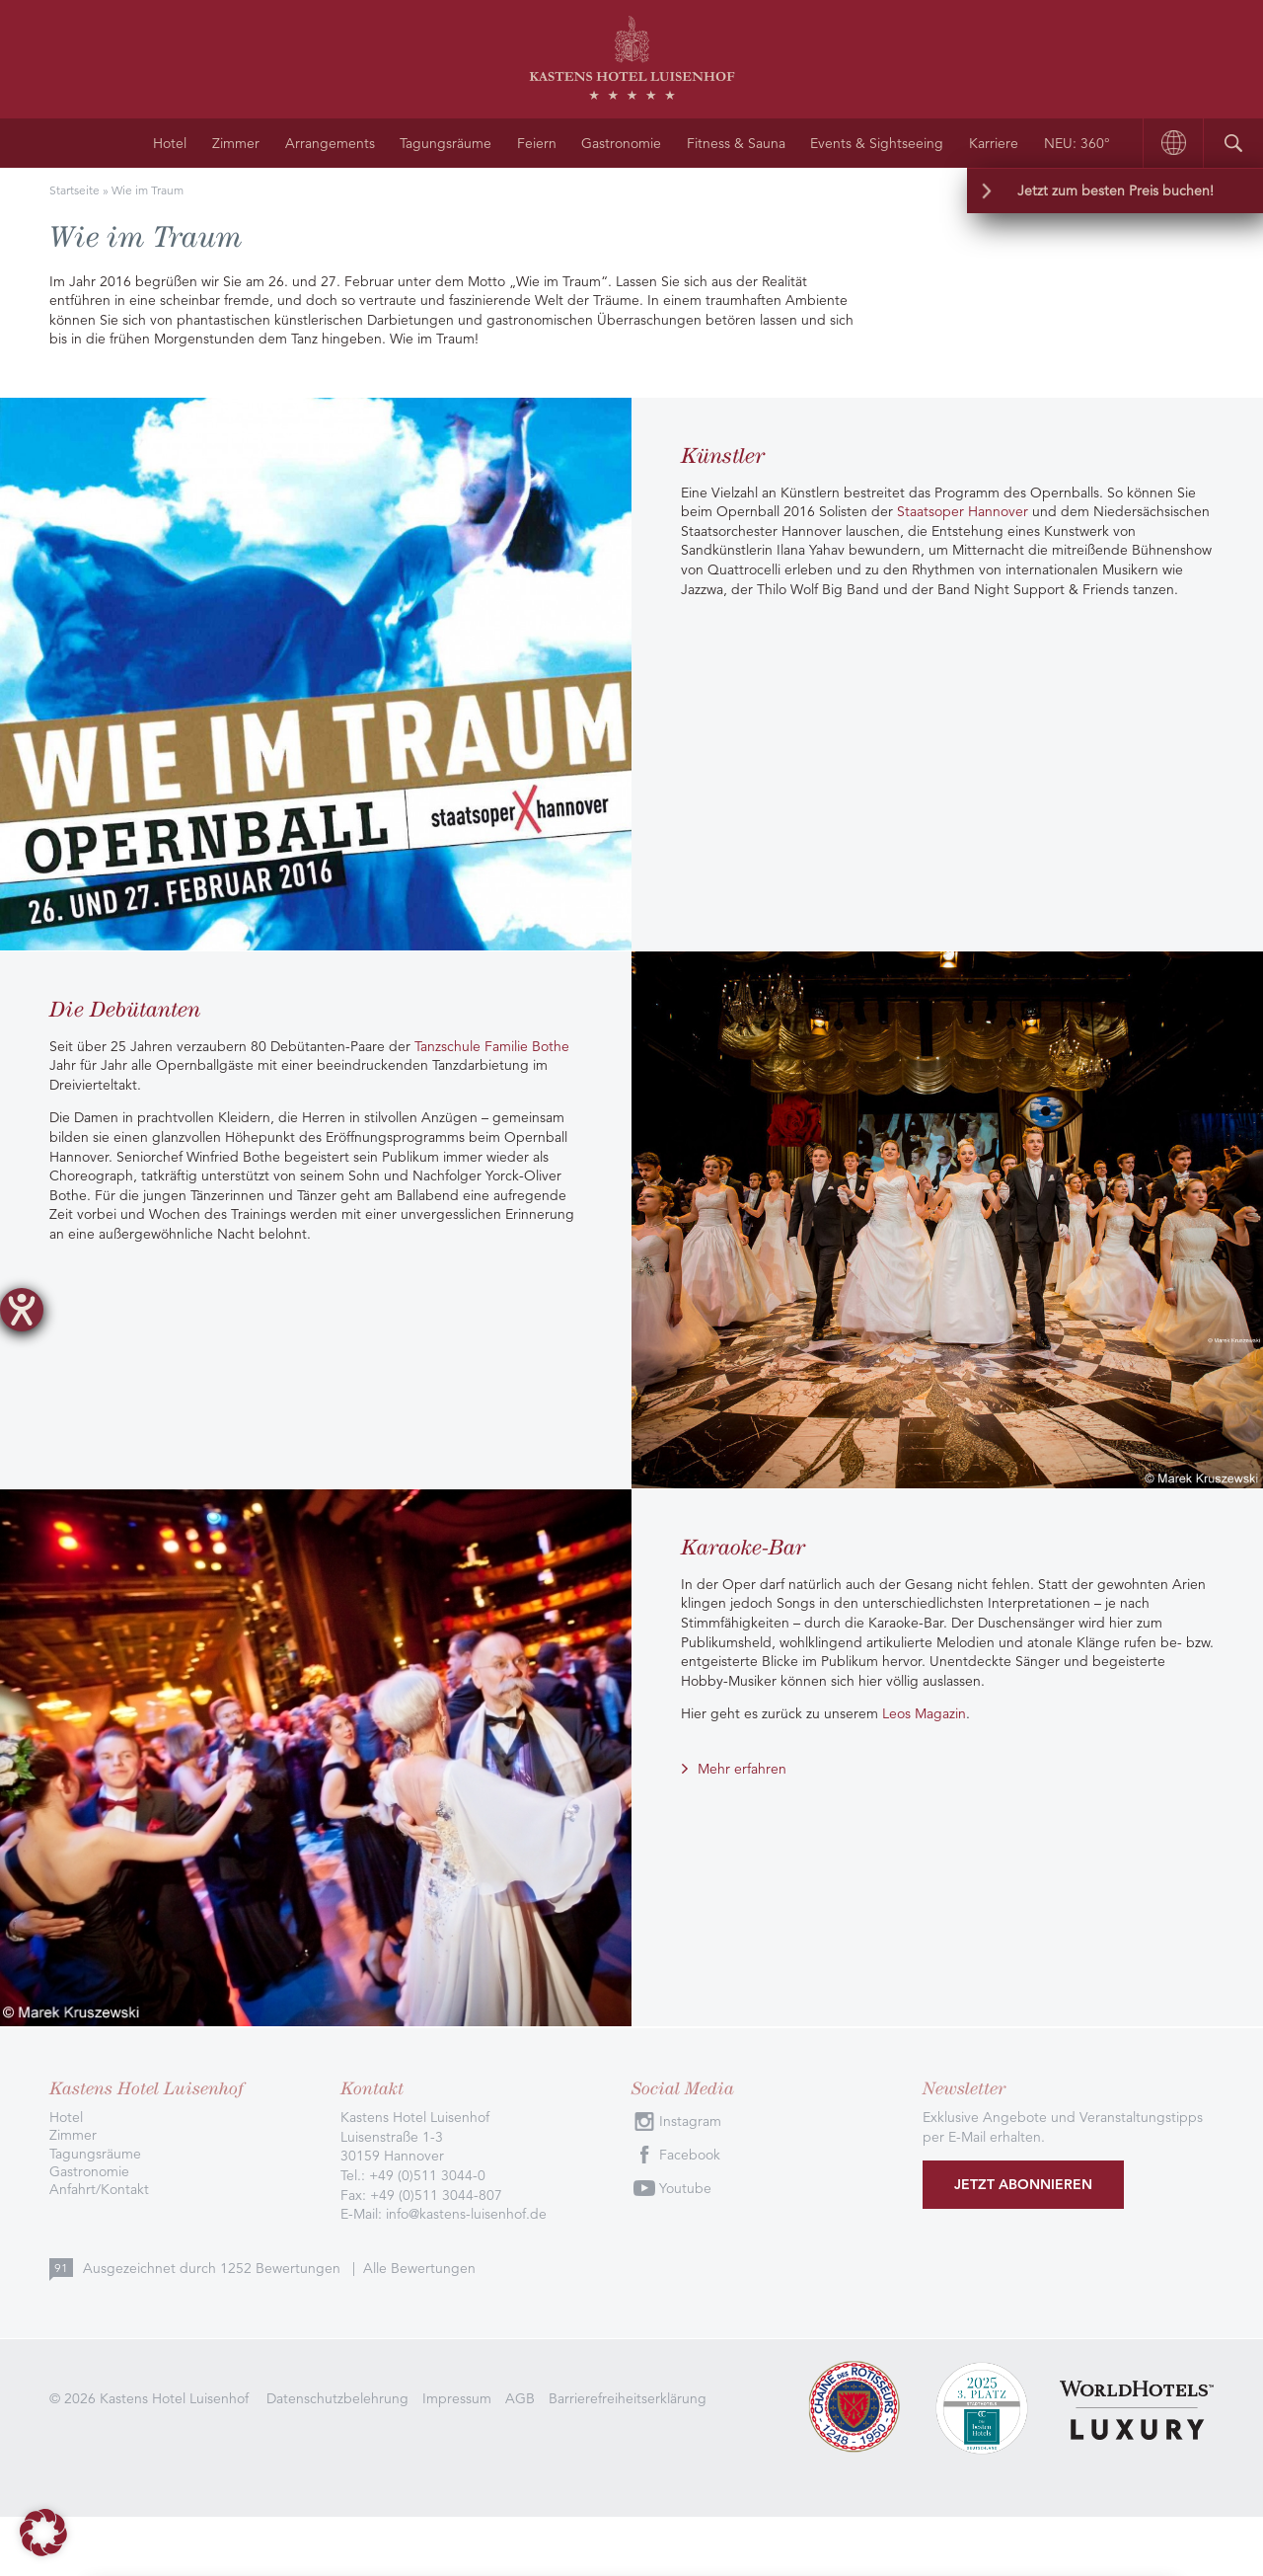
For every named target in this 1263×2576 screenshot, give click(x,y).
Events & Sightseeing (876, 143)
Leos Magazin (924, 1713)
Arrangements (330, 143)
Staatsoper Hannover (962, 511)
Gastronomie (621, 143)
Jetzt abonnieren (1023, 2184)
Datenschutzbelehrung (337, 2398)
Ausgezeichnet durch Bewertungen (213, 2268)
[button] (43, 2532)
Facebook (689, 2154)
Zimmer (236, 143)
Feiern (537, 143)
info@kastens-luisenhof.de (466, 2214)
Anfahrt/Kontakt (99, 2189)
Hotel (169, 143)
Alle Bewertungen (419, 2268)
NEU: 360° (1077, 143)
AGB (520, 2398)
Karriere (993, 143)
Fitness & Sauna (736, 143)
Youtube (685, 2188)
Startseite (74, 190)
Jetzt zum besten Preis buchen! (1115, 190)
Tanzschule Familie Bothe (491, 1046)
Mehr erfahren (742, 1769)
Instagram (690, 2121)
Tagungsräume (445, 143)
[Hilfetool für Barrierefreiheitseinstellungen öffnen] (21, 1309)
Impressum (456, 2398)
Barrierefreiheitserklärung (627, 2398)
